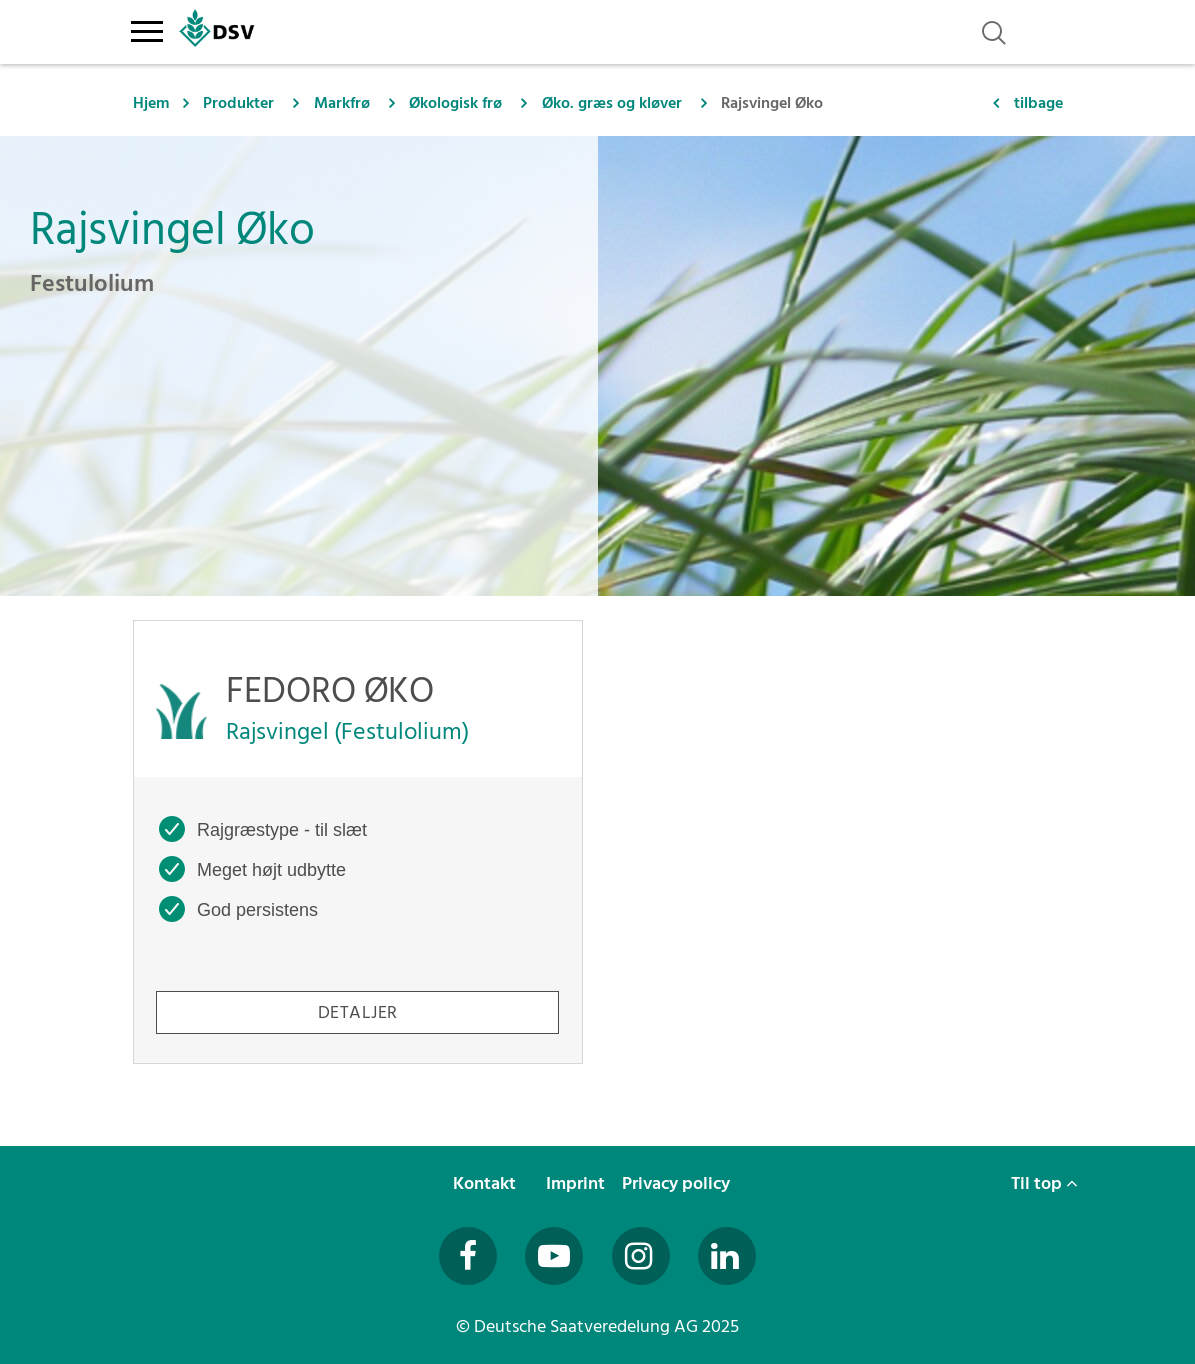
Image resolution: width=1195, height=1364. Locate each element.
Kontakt (486, 1183)
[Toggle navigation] (147, 28)
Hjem (151, 103)
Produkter (238, 103)
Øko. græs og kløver (612, 103)
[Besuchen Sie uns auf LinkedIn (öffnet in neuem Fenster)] (727, 1256)
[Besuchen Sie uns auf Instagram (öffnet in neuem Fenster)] (641, 1256)
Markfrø (342, 103)
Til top (1044, 1183)
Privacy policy (678, 1183)
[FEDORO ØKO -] (358, 842)
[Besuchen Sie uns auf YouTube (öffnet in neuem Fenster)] (554, 1256)
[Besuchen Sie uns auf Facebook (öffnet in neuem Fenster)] (468, 1256)
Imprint (577, 1183)
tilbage (1038, 103)
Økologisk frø (455, 103)
